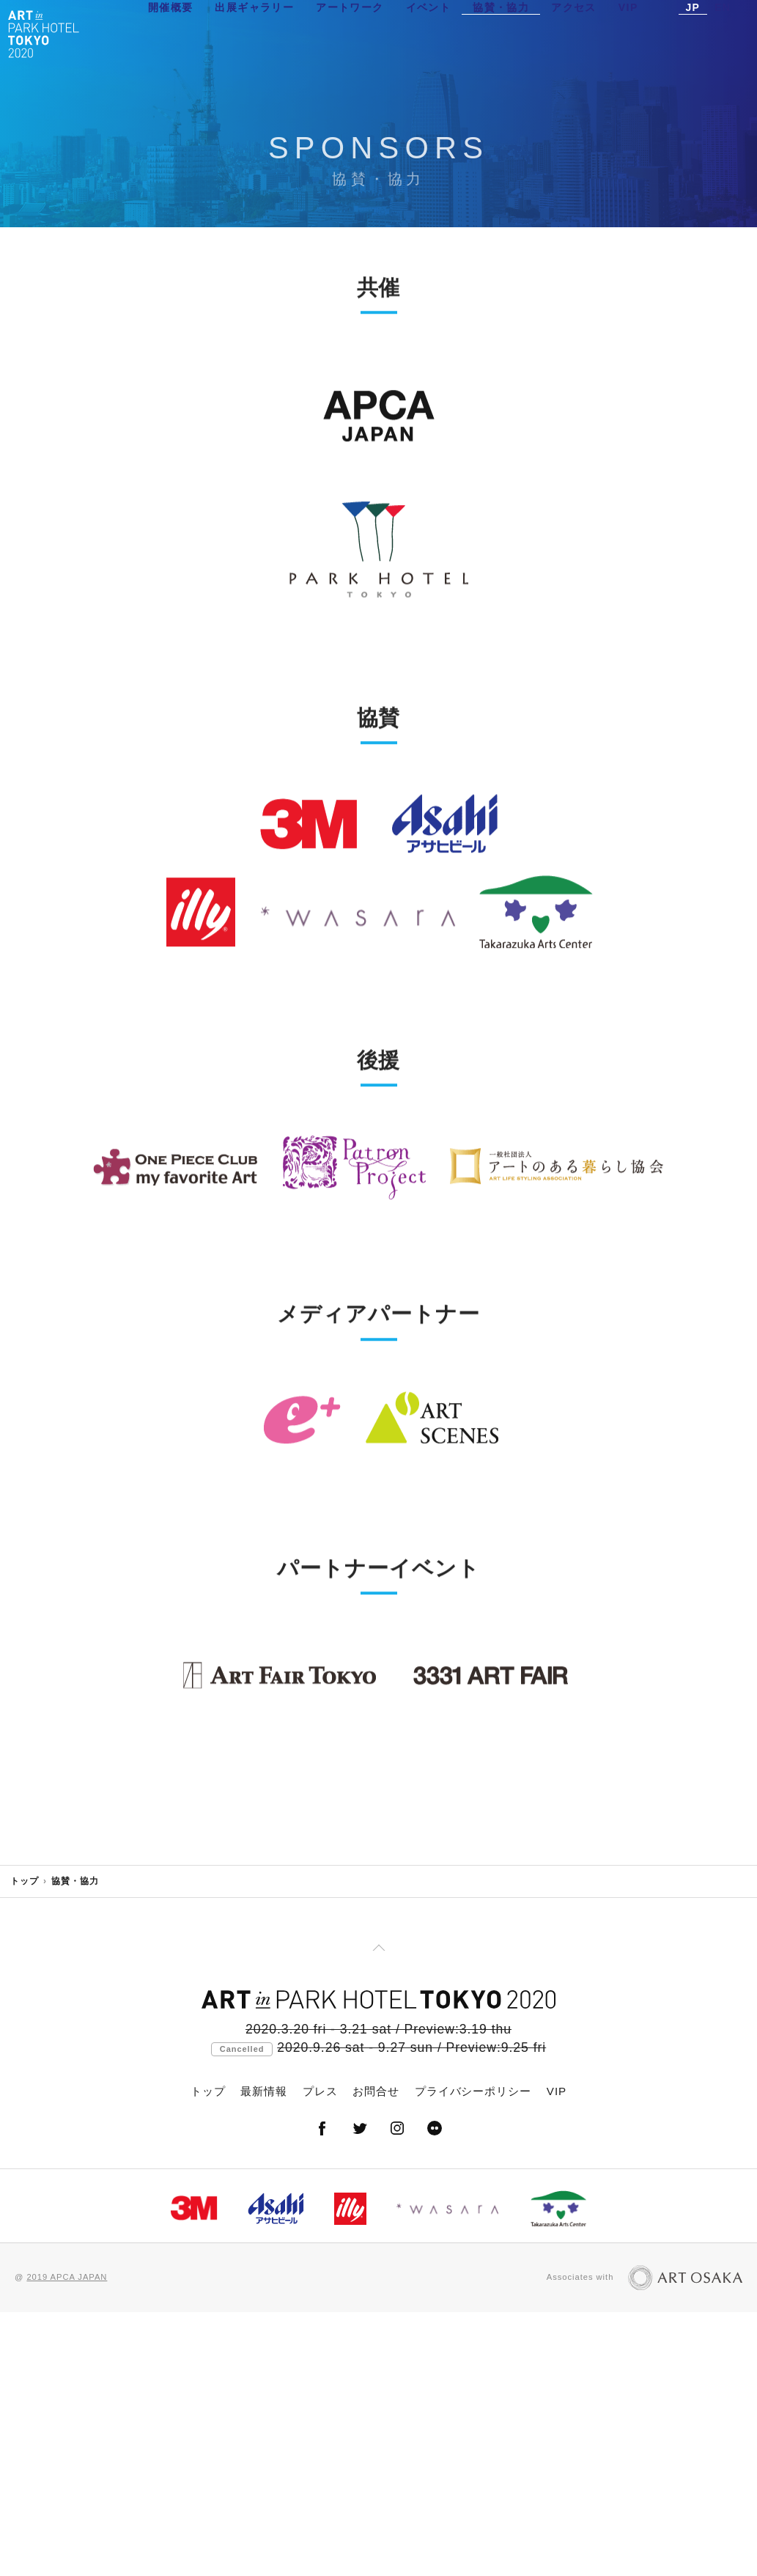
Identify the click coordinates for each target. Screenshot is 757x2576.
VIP (628, 33)
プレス (320, 2355)
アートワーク (349, 33)
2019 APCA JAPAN (66, 2540)
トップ (24, 2145)
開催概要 (170, 33)
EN (722, 33)
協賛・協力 (501, 33)
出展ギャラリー (254, 33)
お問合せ (375, 2355)
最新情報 (263, 2355)
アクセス (574, 33)
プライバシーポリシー (473, 2355)
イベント (428, 33)
